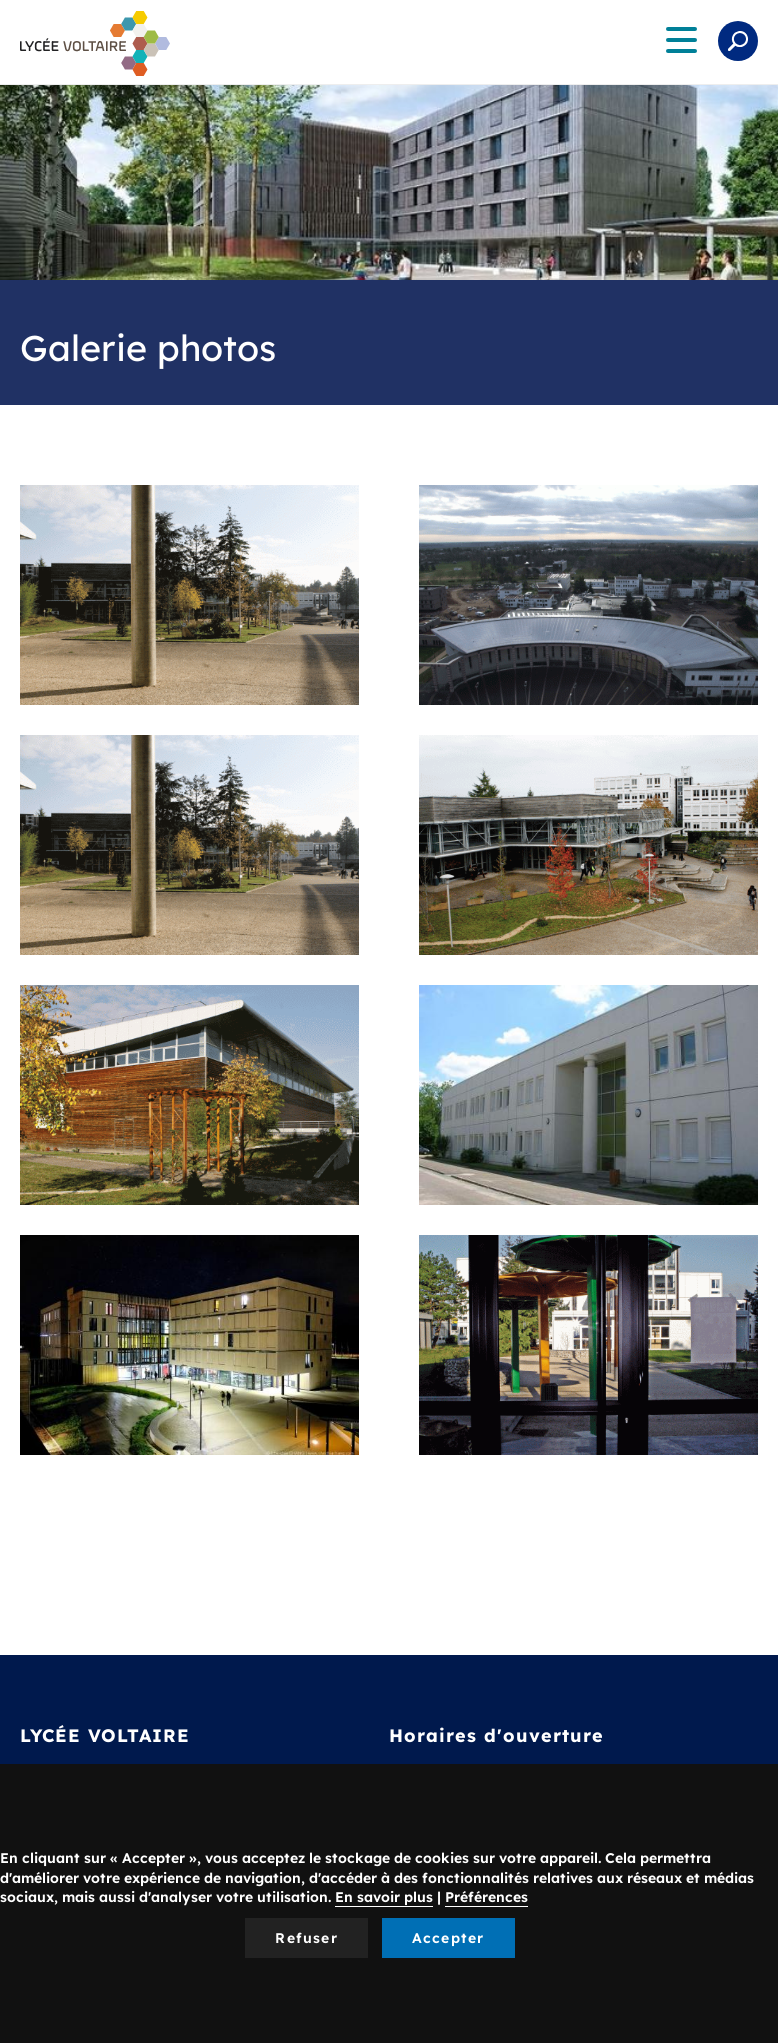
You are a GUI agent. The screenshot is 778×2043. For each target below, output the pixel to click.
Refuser (306, 1938)
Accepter (448, 1938)
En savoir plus (384, 1897)
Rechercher (738, 41)
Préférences (486, 1897)
